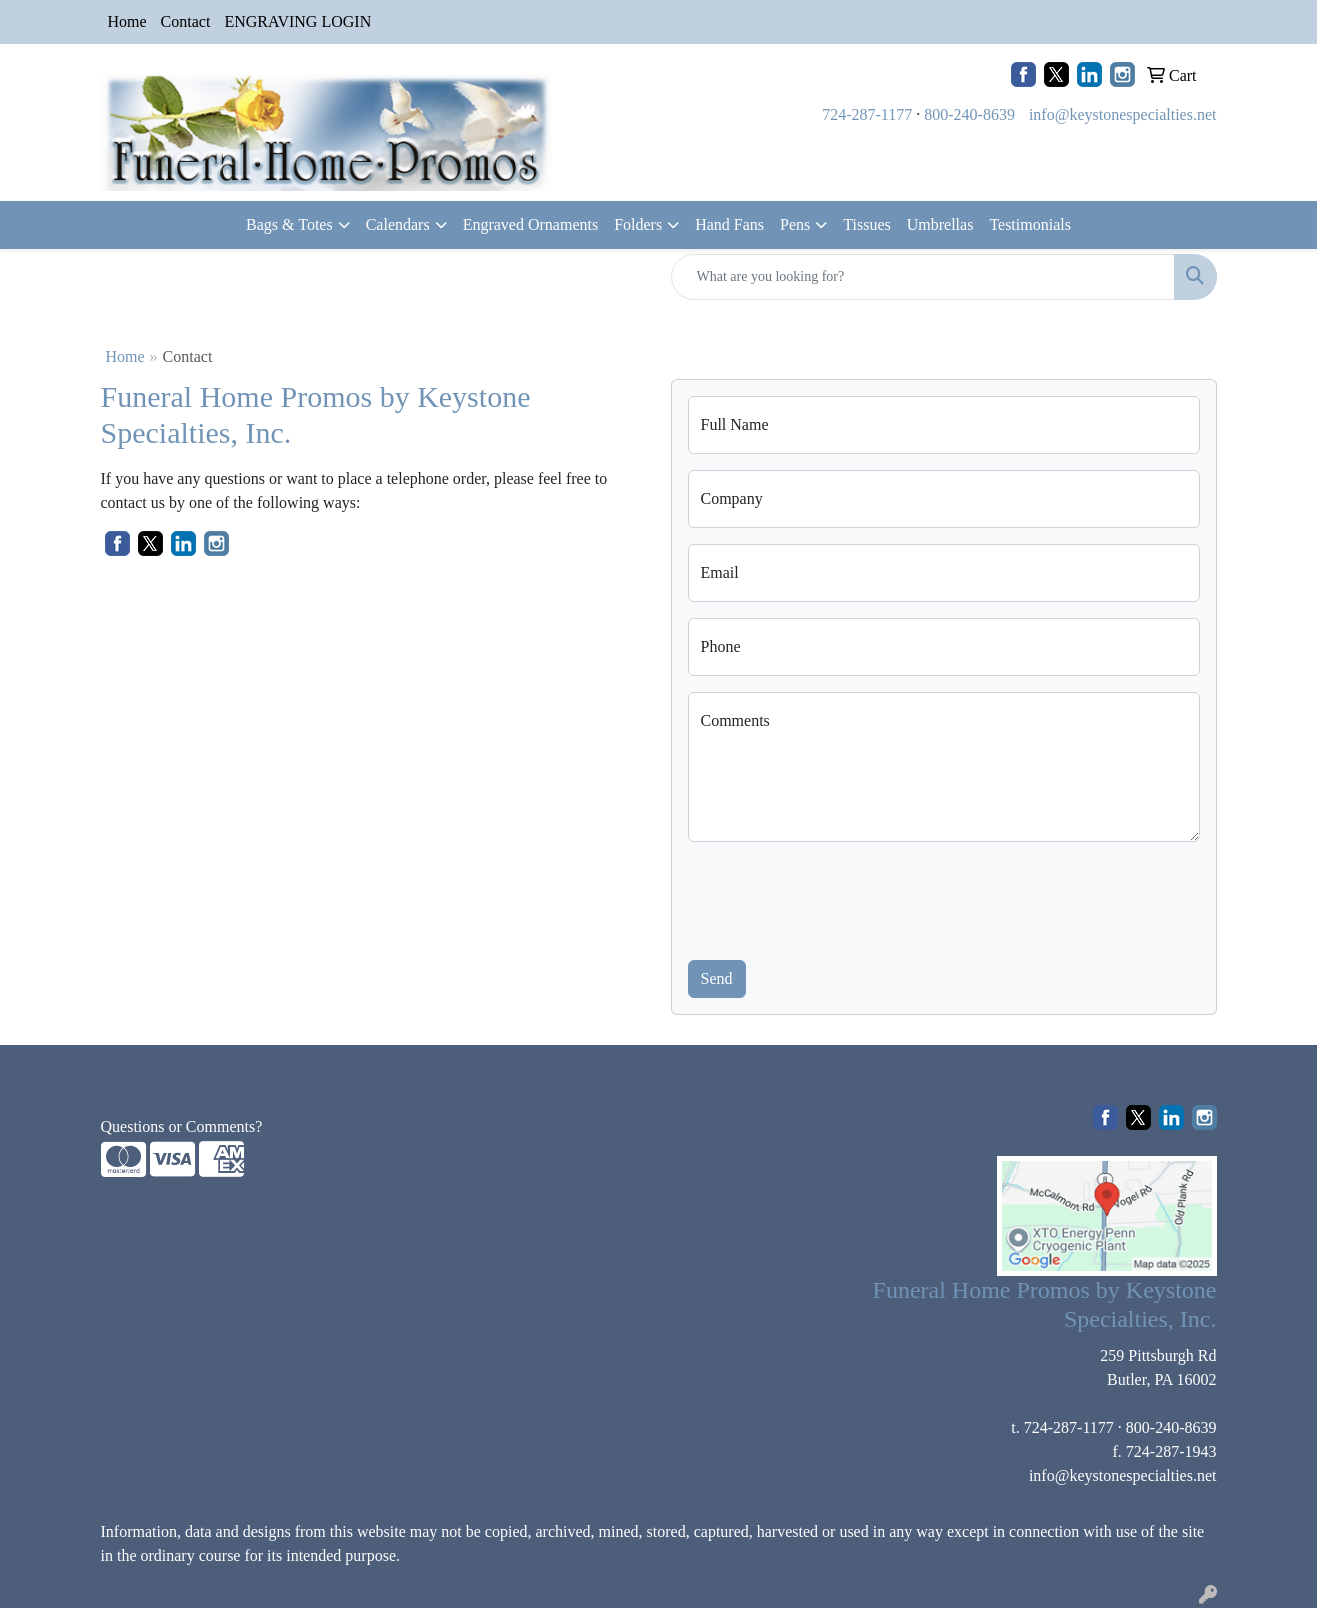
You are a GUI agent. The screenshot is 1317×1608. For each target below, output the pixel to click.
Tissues (866, 224)
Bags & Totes (289, 224)
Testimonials (1030, 224)
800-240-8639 (969, 114)
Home (127, 21)
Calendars (398, 224)
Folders (638, 224)
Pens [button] (795, 224)
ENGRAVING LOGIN (297, 21)
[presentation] (840, 897)
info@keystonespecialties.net (1123, 114)
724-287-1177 (867, 114)
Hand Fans (729, 224)
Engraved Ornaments (531, 224)
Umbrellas (940, 224)
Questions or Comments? (182, 1126)
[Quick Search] (923, 277)
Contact (186, 21)
